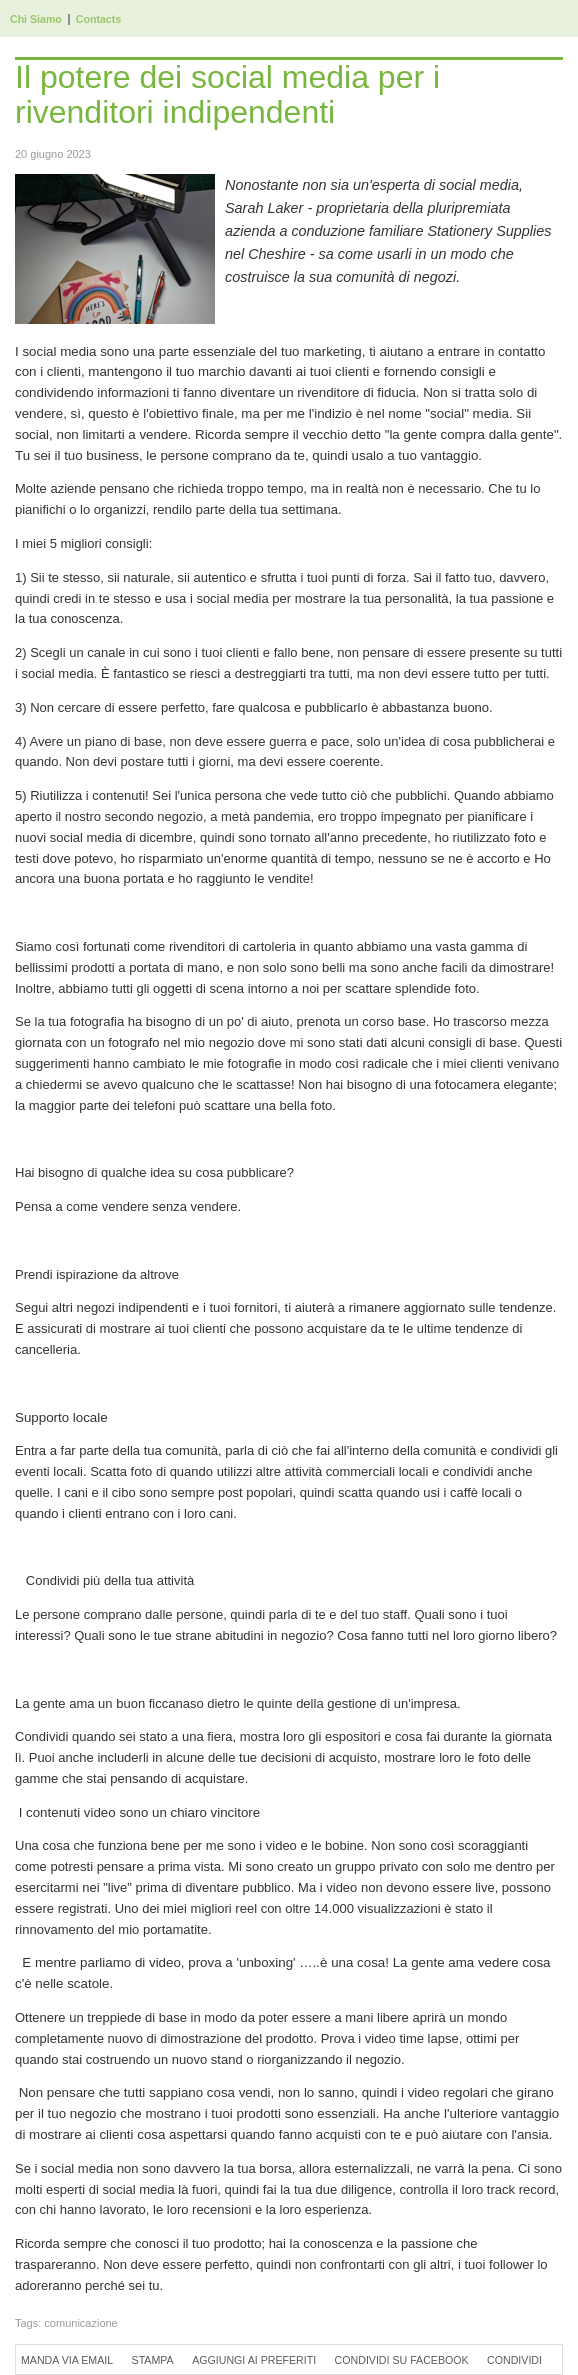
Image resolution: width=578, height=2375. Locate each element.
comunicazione (80, 2323)
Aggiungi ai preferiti (254, 2360)
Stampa (153, 2360)
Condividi (514, 2360)
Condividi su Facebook (402, 2360)
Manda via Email (67, 2360)
